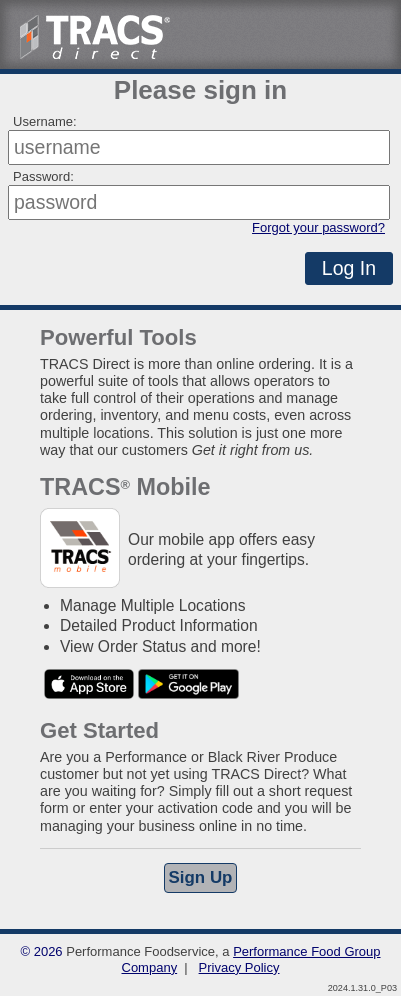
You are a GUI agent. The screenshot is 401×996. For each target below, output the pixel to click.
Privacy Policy (239, 967)
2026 (48, 951)
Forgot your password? (318, 227)
